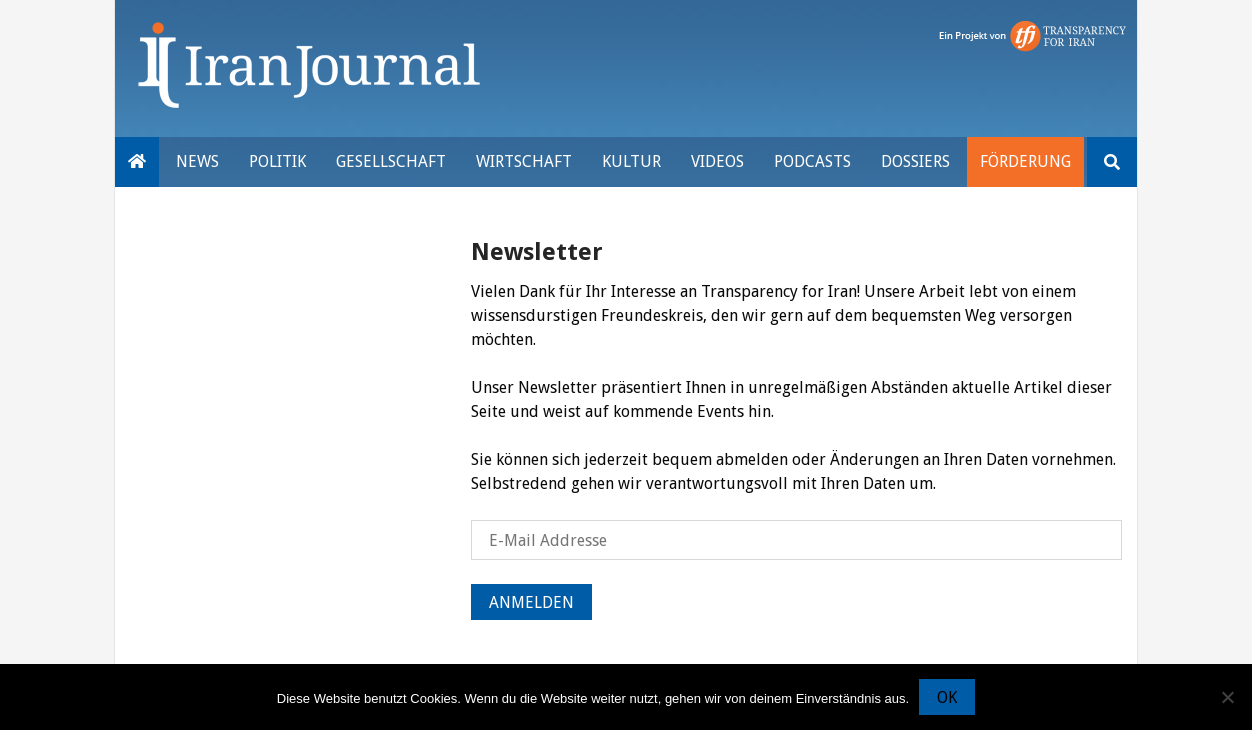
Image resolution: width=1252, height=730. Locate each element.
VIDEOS (717, 161)
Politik (277, 161)
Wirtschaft (524, 161)
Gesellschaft (391, 161)
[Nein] (1227, 697)
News (197, 161)
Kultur (631, 161)
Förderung (1025, 161)
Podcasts (812, 161)
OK (947, 697)
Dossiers (915, 161)
